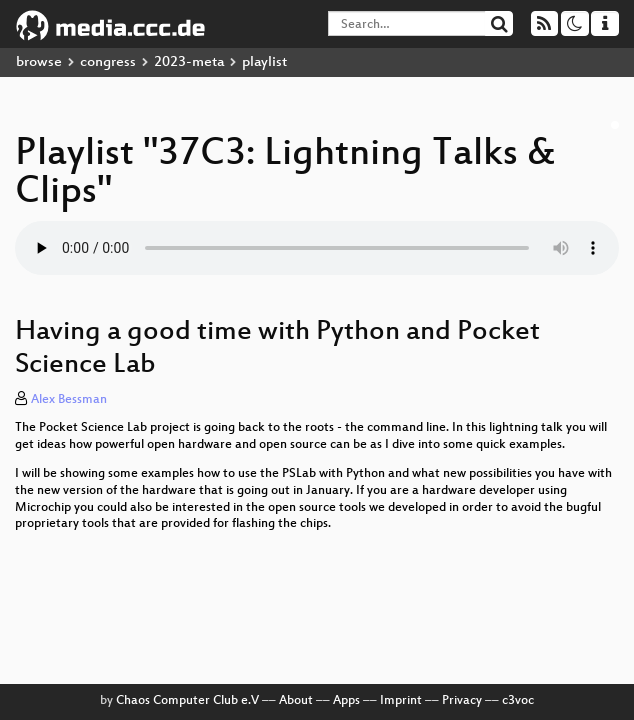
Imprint (401, 701)
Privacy (462, 701)
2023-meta (189, 62)
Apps (346, 701)
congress (108, 62)
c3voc (518, 701)
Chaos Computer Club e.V (187, 701)
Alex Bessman (69, 400)
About (296, 701)
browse (39, 62)
